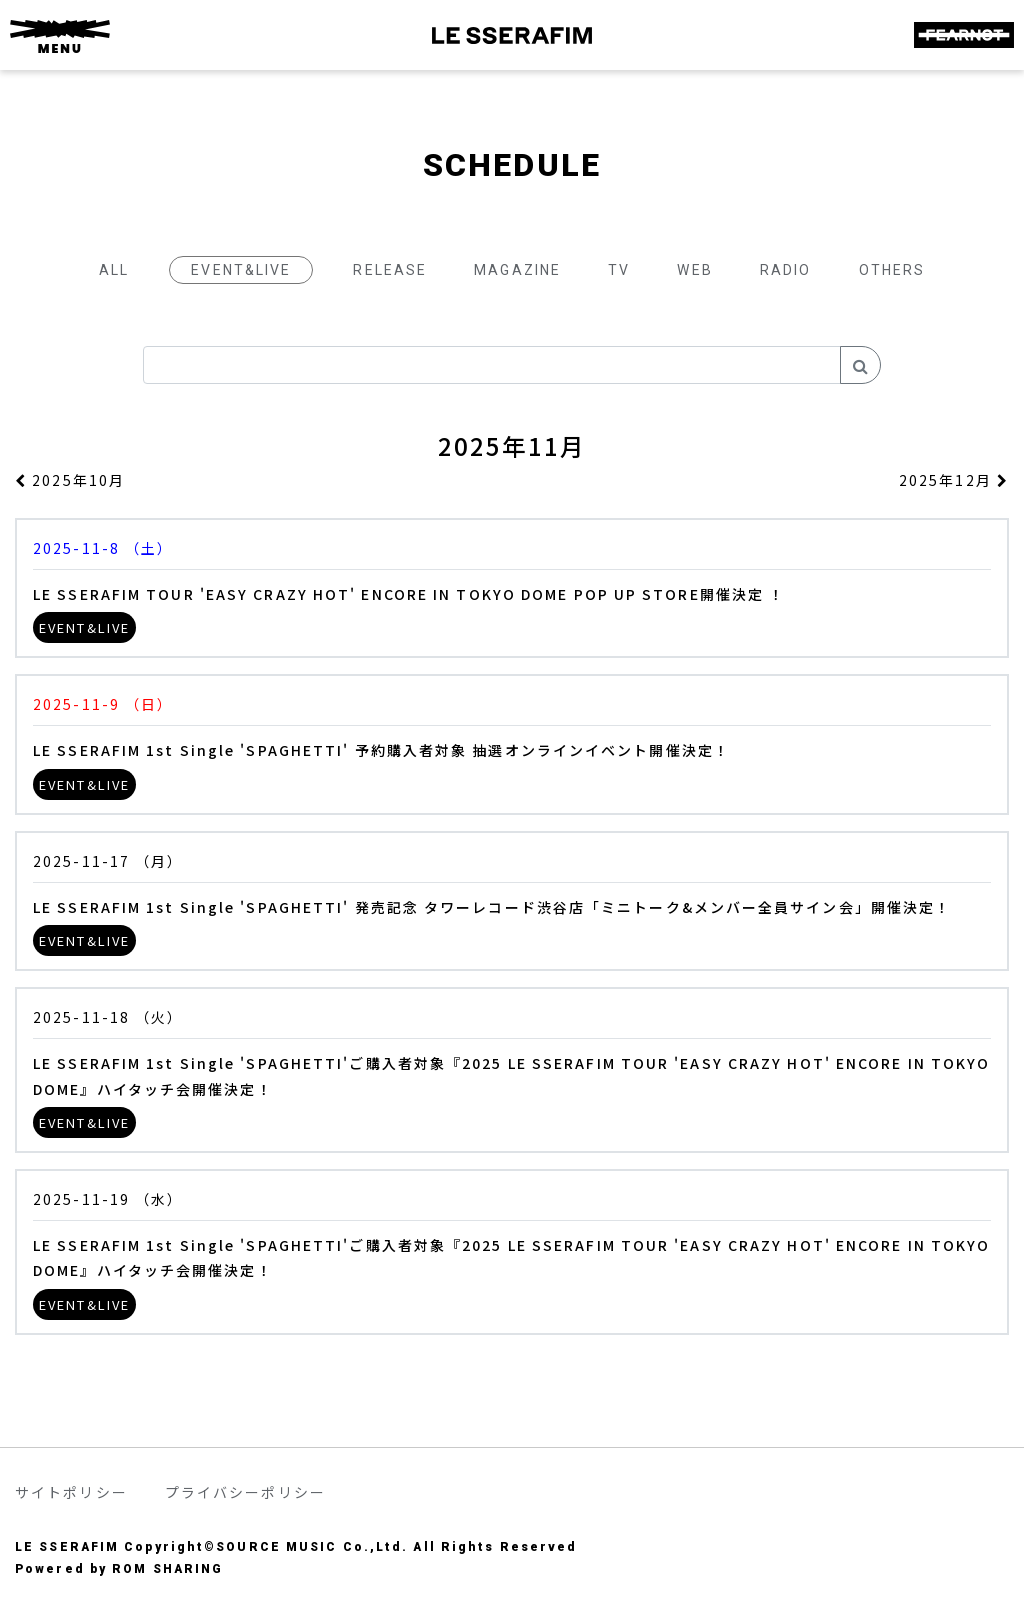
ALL (114, 270)
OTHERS (892, 270)
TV (619, 270)
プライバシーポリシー (245, 1492)
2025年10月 (70, 480)
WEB (694, 270)
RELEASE (390, 270)
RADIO (786, 270)
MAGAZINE (517, 270)
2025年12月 (954, 480)
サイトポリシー (71, 1492)
